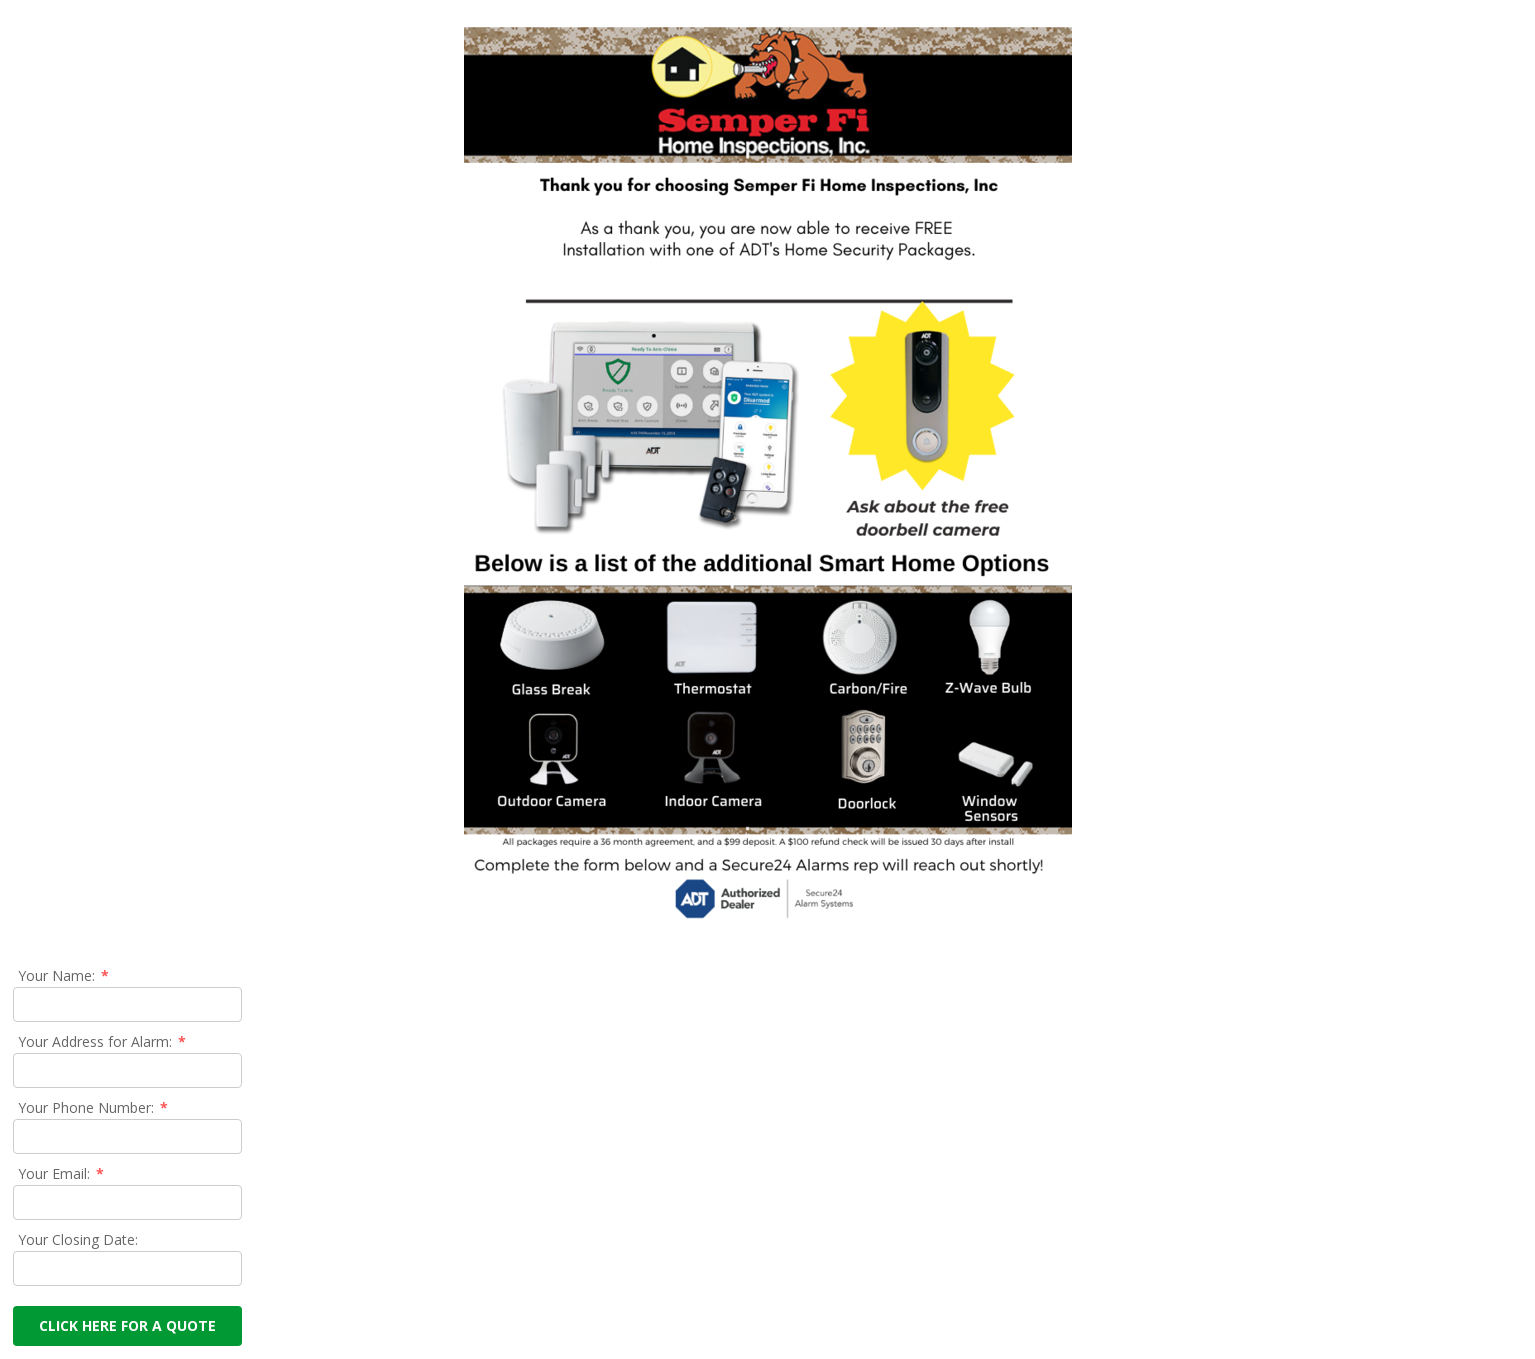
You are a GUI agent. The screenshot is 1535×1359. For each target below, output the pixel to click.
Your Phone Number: (94, 1107)
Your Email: (62, 1173)
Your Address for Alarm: (103, 1041)
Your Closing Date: (78, 1239)
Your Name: (64, 975)
